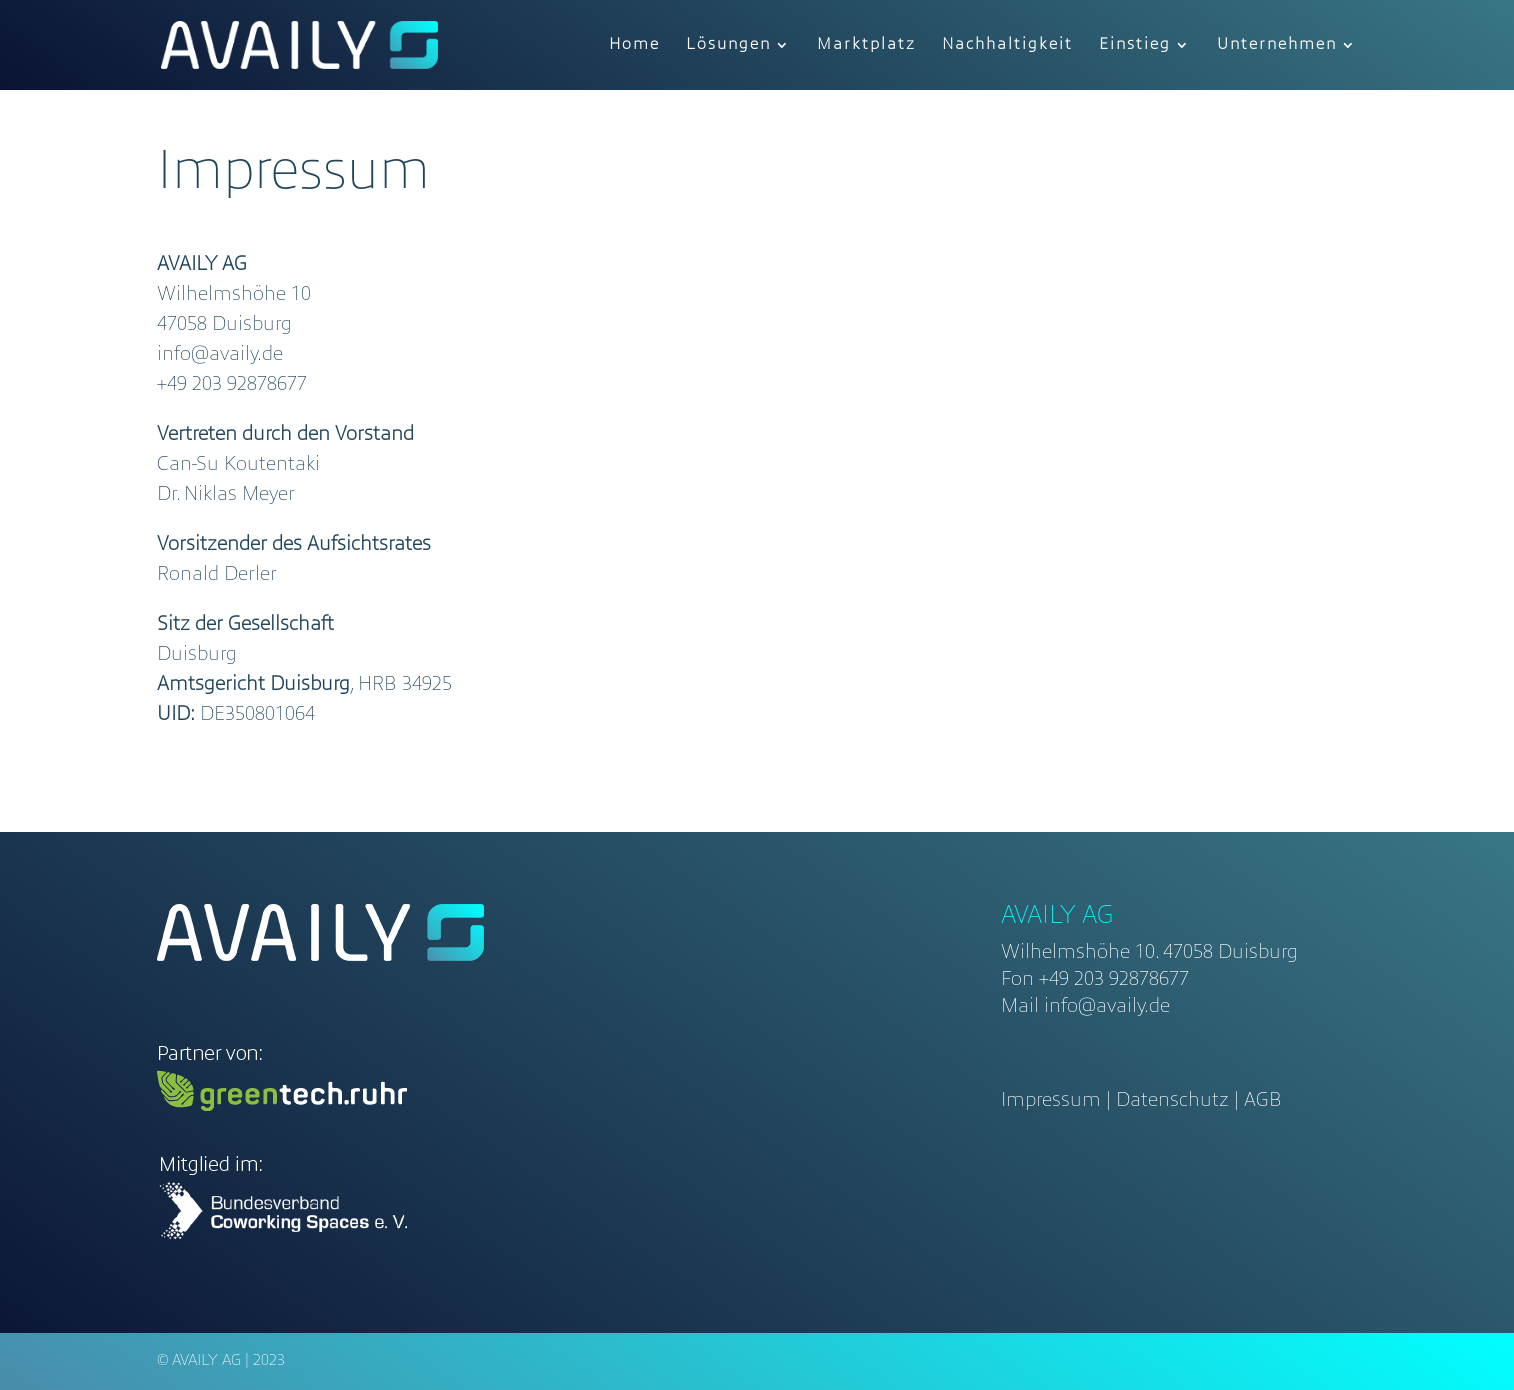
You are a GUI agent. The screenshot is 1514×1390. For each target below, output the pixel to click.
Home (634, 45)
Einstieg (1135, 45)
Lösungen (728, 45)
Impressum (1051, 1101)
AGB (1263, 1101)
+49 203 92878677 (1114, 980)
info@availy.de (1107, 1007)
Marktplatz (866, 45)
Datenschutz (1172, 1101)
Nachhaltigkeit (1007, 45)
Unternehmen (1277, 45)
